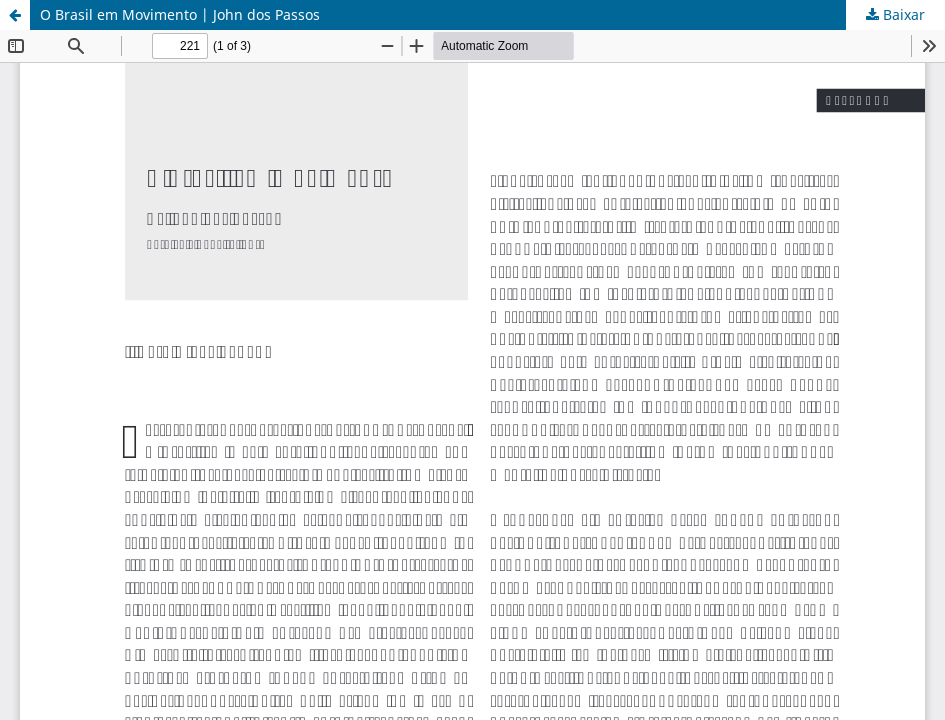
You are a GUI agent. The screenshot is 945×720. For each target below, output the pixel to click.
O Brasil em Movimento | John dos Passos (180, 14)
